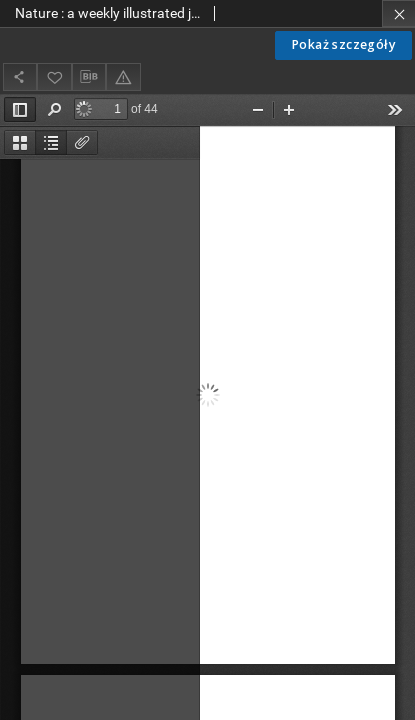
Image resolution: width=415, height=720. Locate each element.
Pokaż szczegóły (343, 44)
